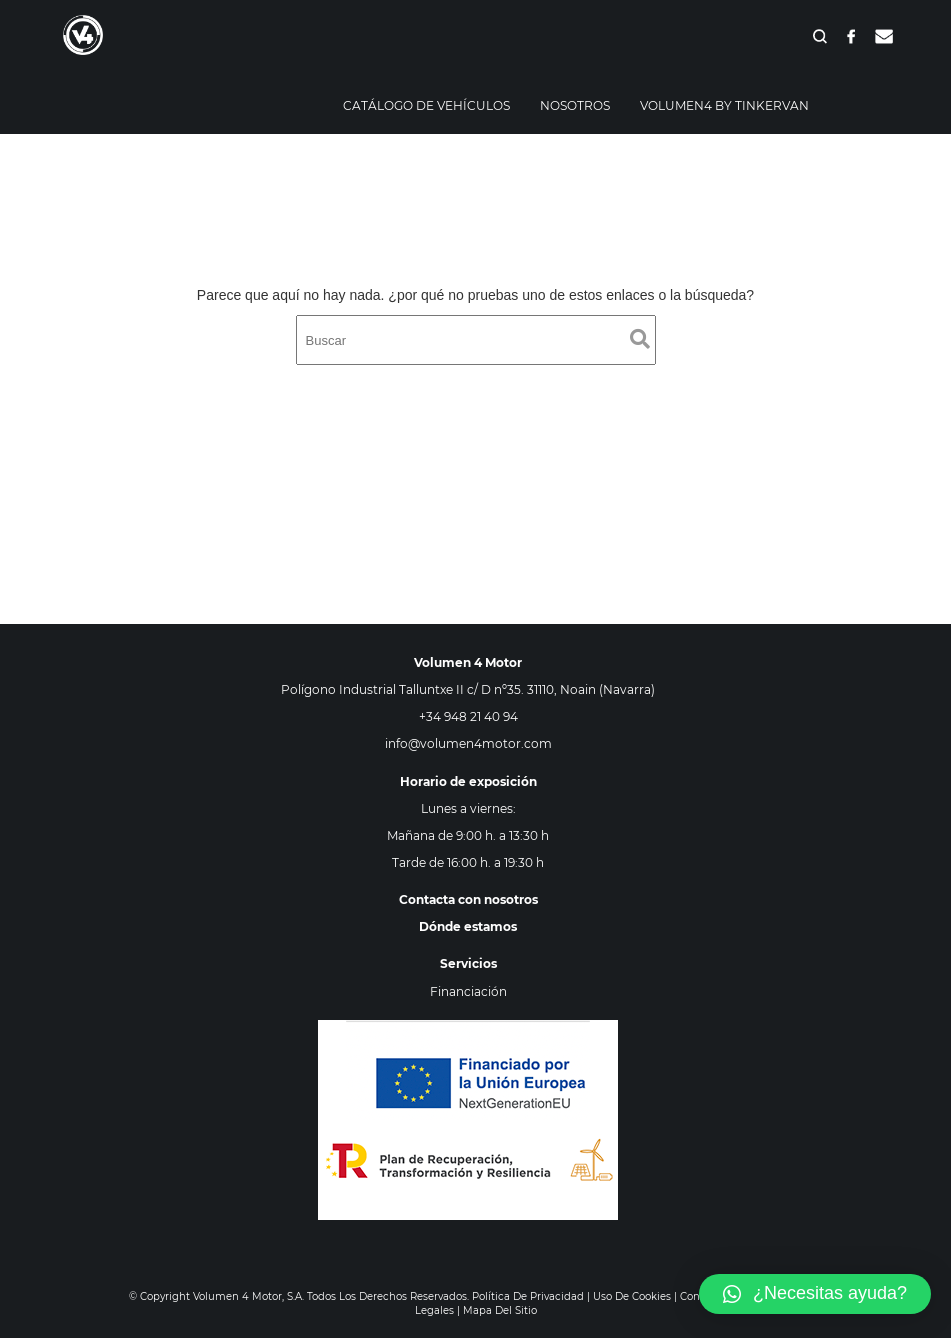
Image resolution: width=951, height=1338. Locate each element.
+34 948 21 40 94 (468, 716)
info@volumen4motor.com (468, 743)
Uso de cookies (632, 1296)
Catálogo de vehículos (426, 105)
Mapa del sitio (500, 1310)
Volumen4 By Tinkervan (724, 105)
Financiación (468, 991)
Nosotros (575, 105)
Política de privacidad (528, 1296)
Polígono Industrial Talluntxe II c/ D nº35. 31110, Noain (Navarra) (468, 689)
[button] (815, 1294)
